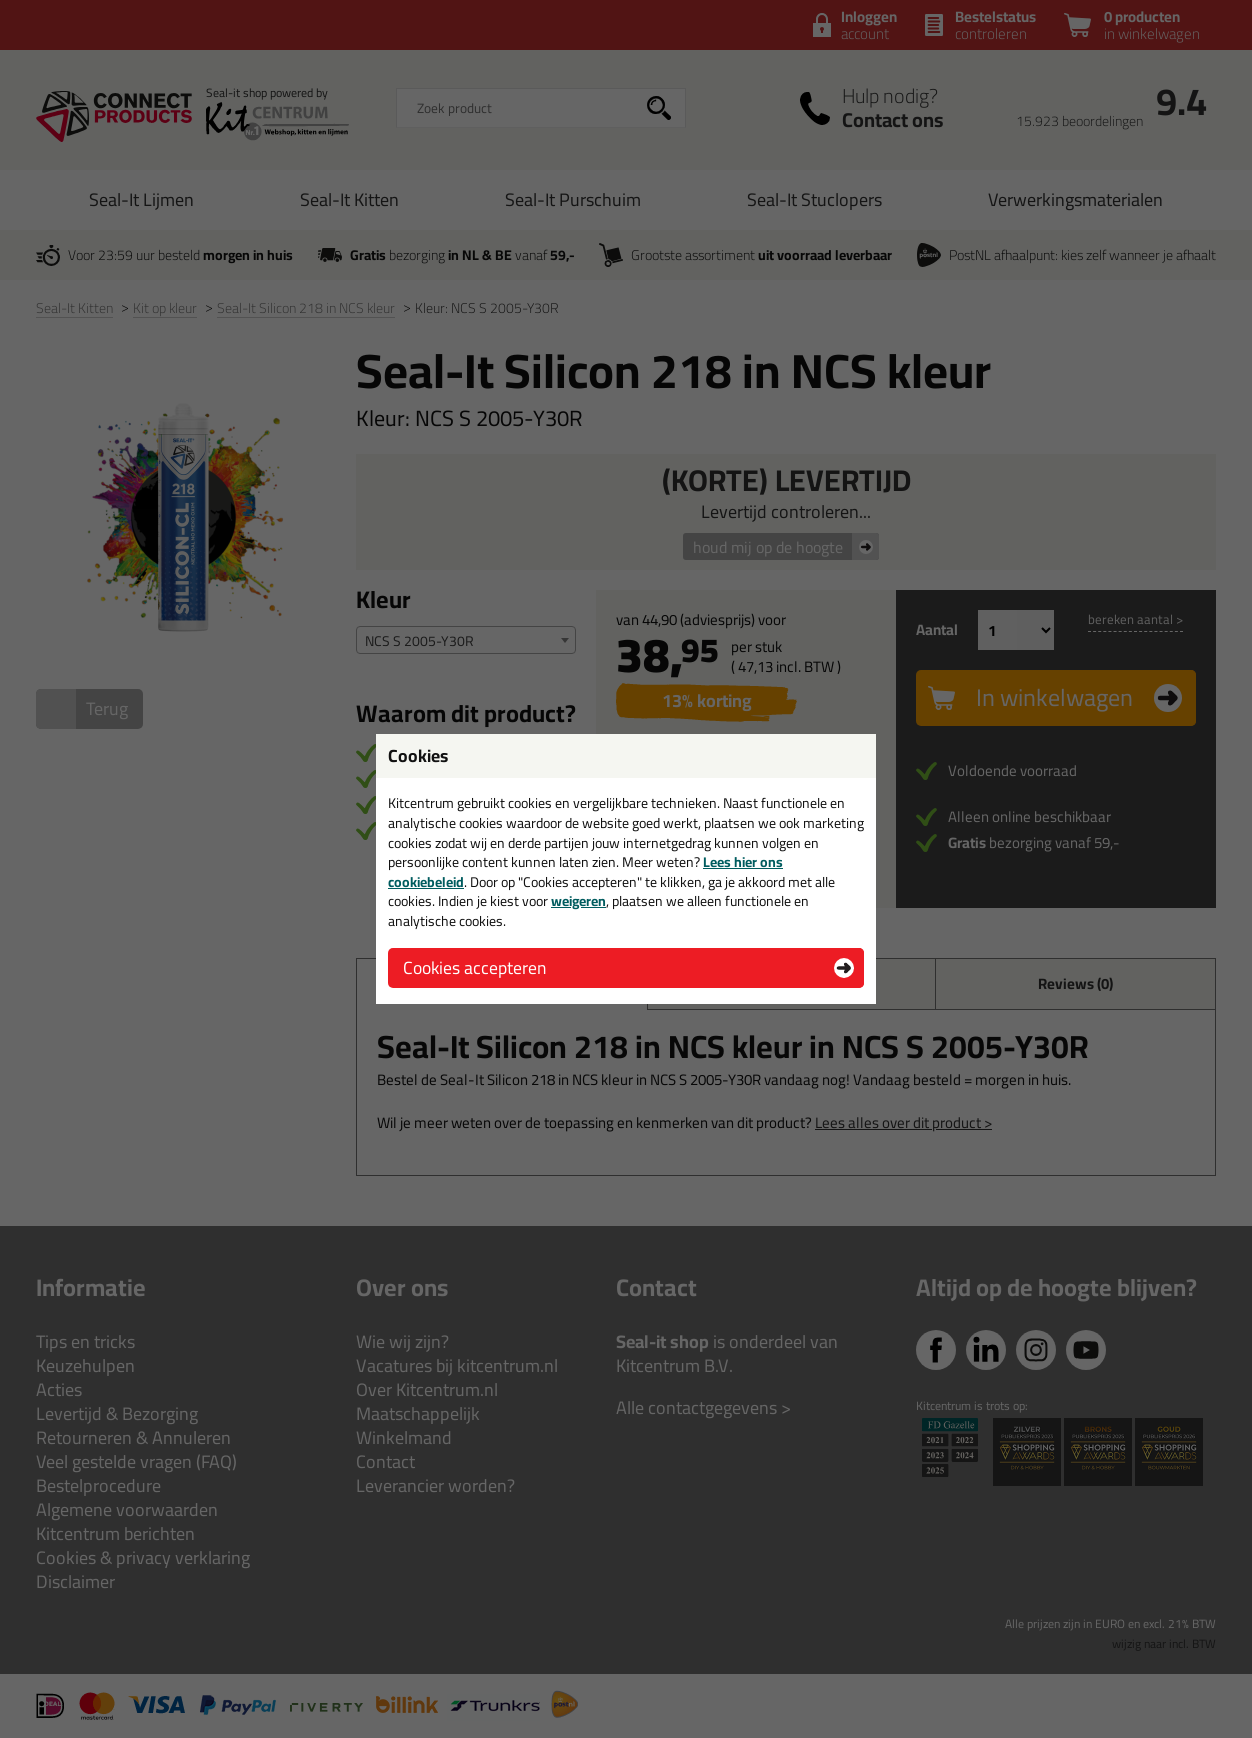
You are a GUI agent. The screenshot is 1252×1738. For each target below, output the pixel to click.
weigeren (578, 901)
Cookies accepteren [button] (474, 967)
